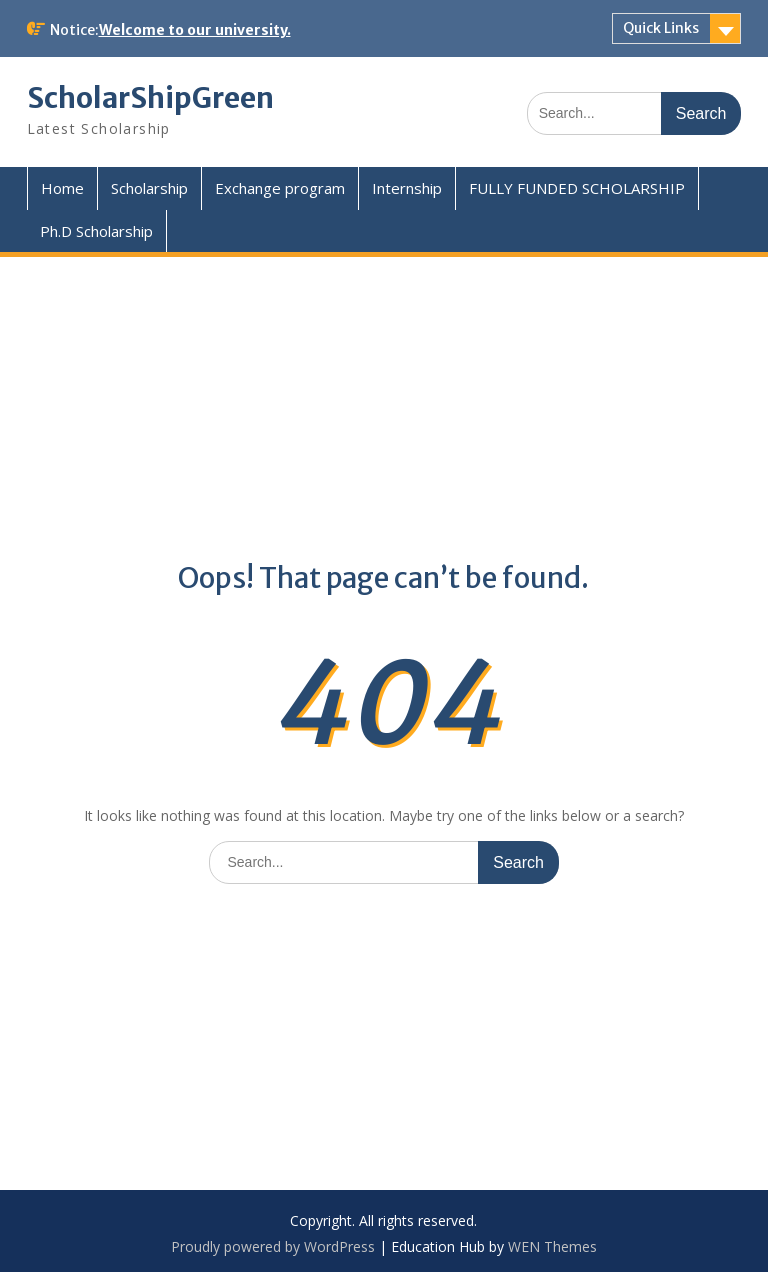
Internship (407, 188)
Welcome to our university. (195, 30)
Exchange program (280, 188)
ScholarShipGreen (150, 98)
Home (62, 188)
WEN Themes (552, 1246)
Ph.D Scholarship (96, 231)
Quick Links (661, 28)
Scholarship (149, 188)
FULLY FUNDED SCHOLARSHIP (577, 188)
